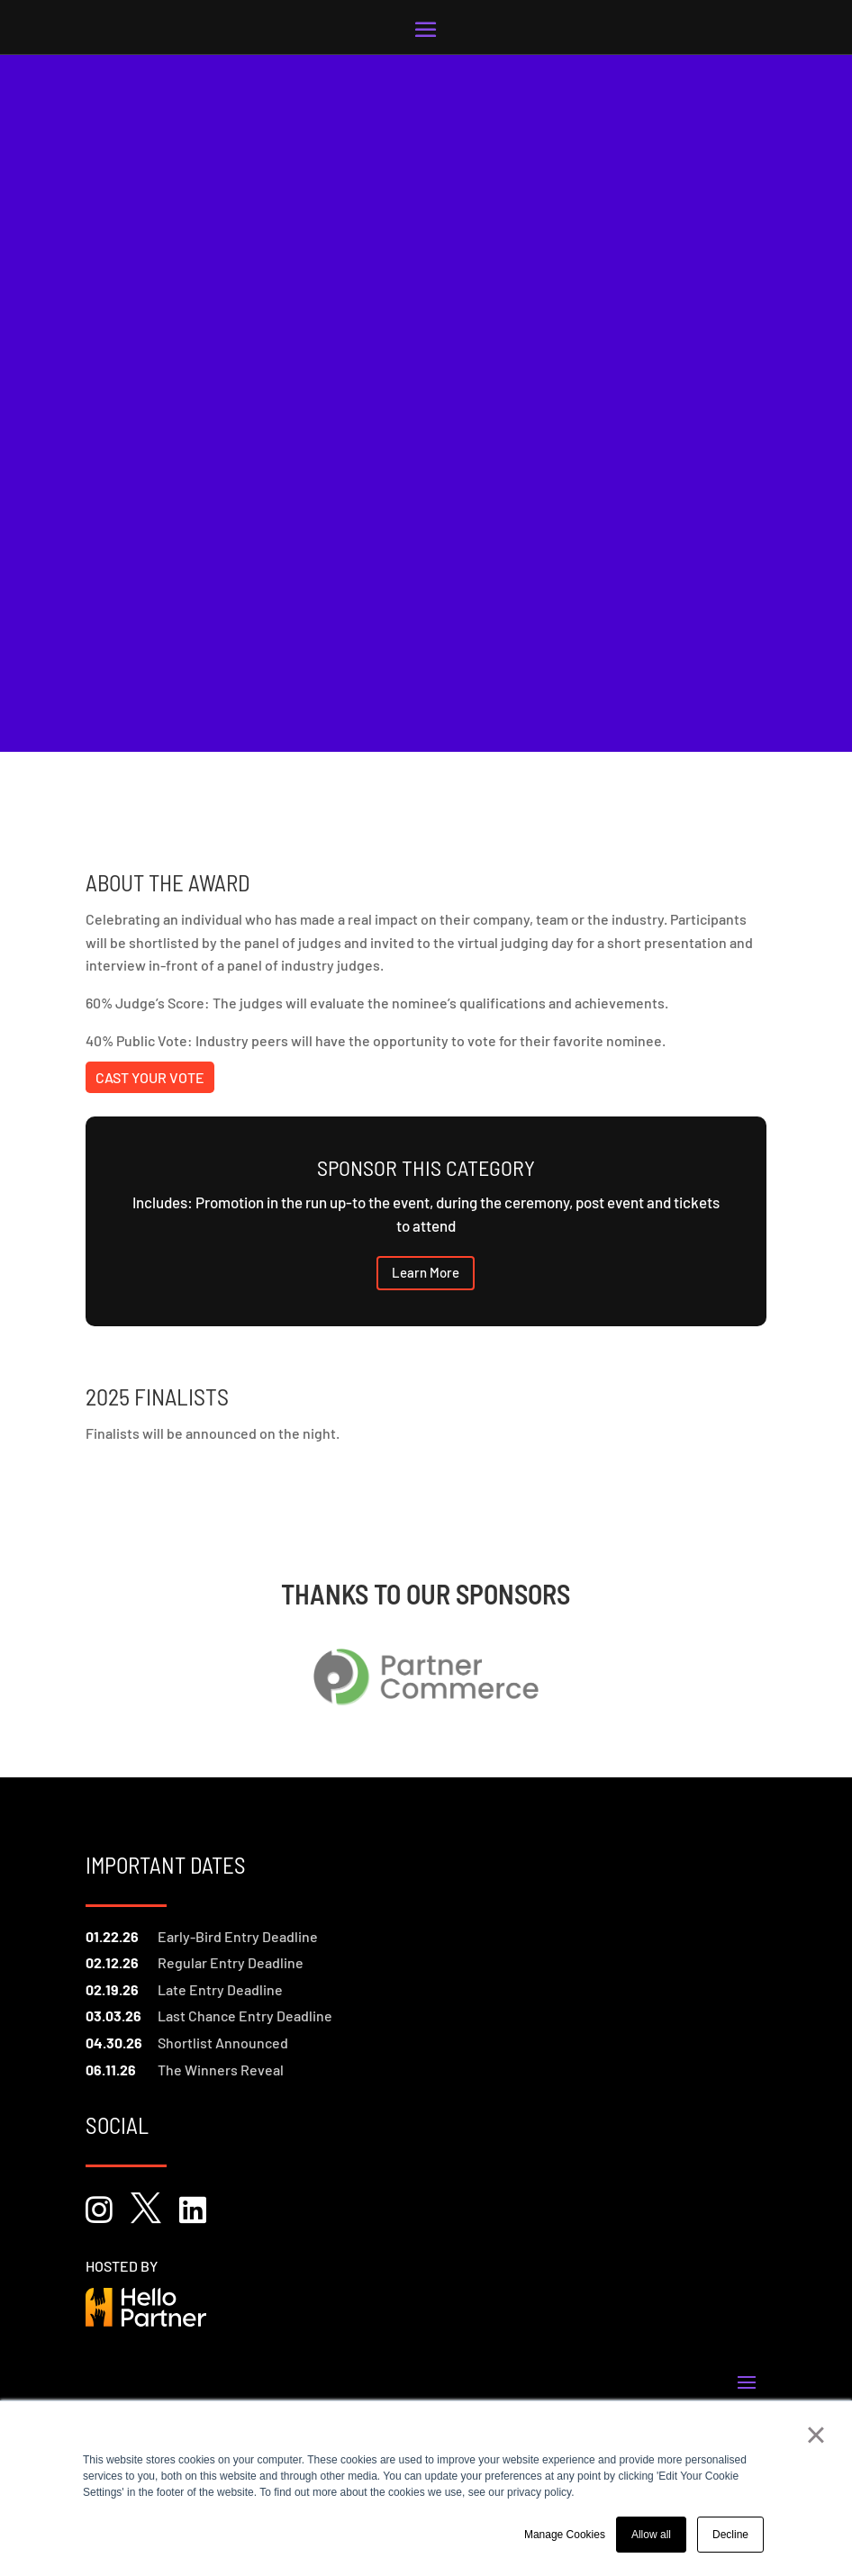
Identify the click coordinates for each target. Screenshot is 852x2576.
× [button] (815, 2435)
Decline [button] (730, 2534)
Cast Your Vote (149, 1077)
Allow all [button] (651, 2534)
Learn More (425, 1272)
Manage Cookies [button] (564, 2534)
